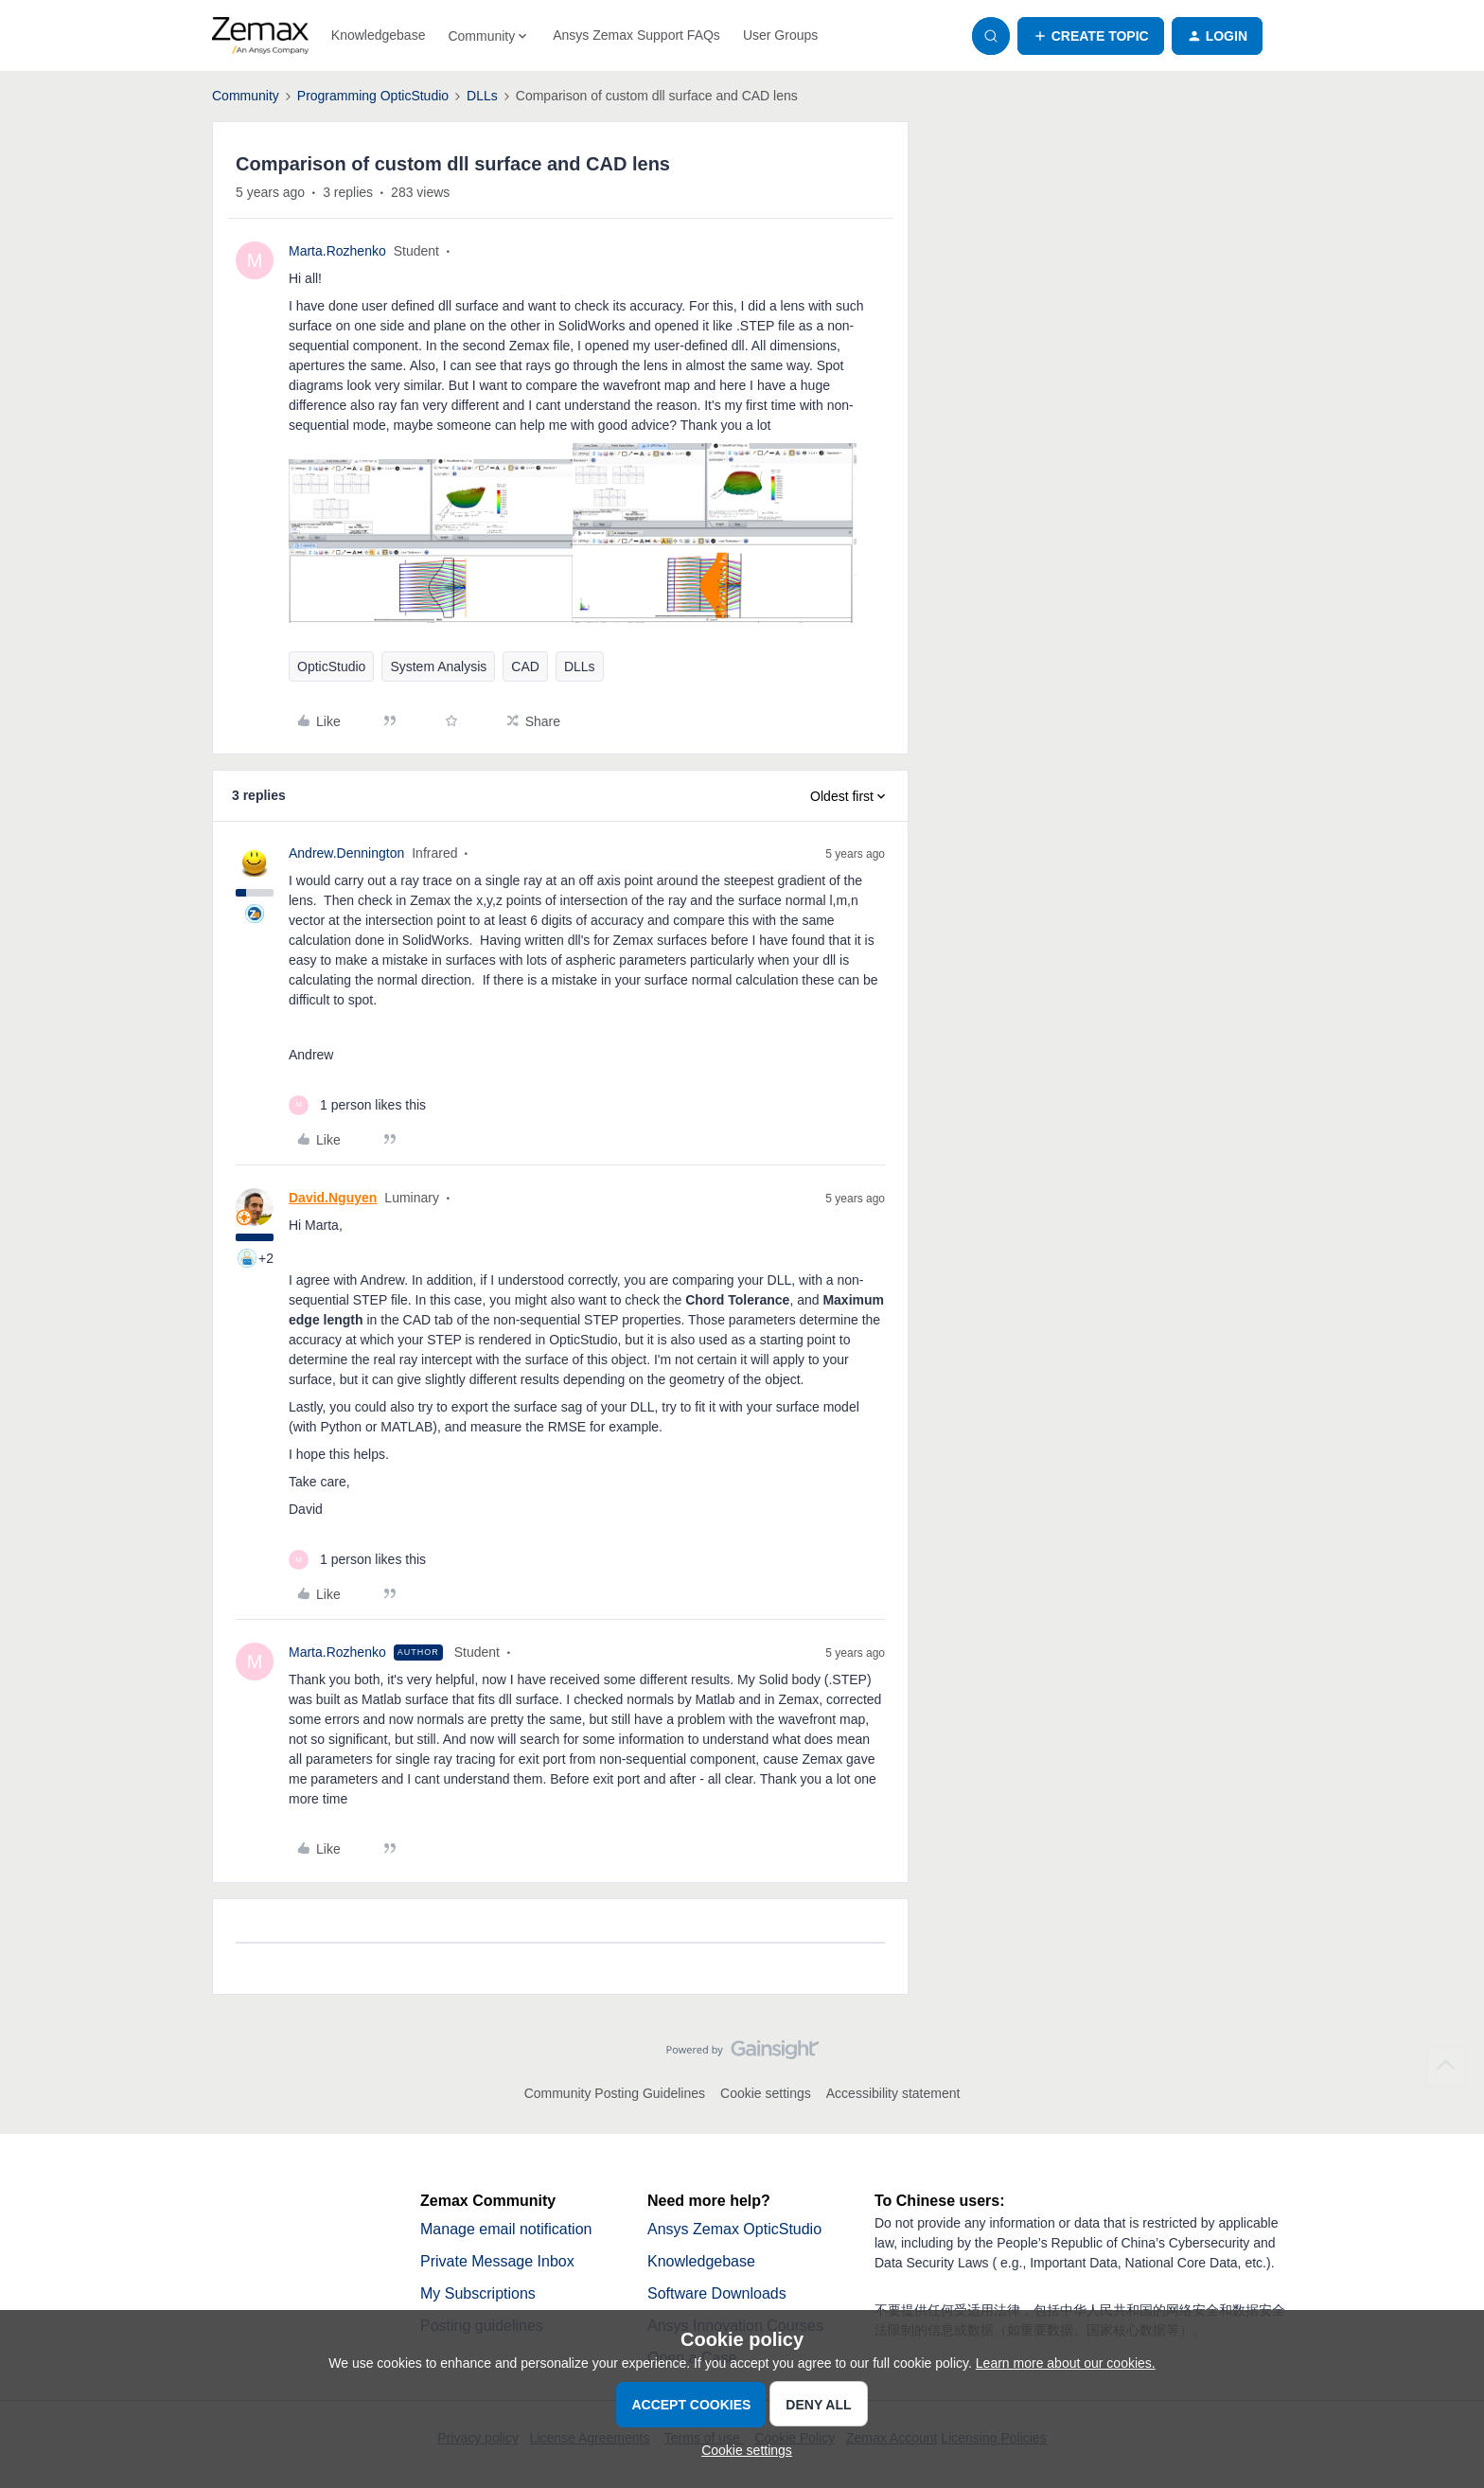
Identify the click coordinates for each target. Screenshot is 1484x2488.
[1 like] (357, 1105)
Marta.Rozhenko (337, 250)
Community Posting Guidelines (614, 2093)
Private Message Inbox (497, 2261)
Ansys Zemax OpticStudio (734, 2229)
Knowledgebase (378, 35)
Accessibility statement (893, 2093)
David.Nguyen (333, 1197)
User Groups (780, 35)
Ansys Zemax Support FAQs (636, 35)
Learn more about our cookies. (1066, 2363)
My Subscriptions (478, 2293)
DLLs (482, 95)
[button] (1090, 36)
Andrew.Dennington (346, 853)
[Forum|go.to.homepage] (260, 36)
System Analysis (438, 666)
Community (245, 95)
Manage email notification (506, 2229)
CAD (525, 666)
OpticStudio (331, 666)
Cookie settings (765, 2093)
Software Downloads (716, 2293)
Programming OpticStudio (373, 95)
